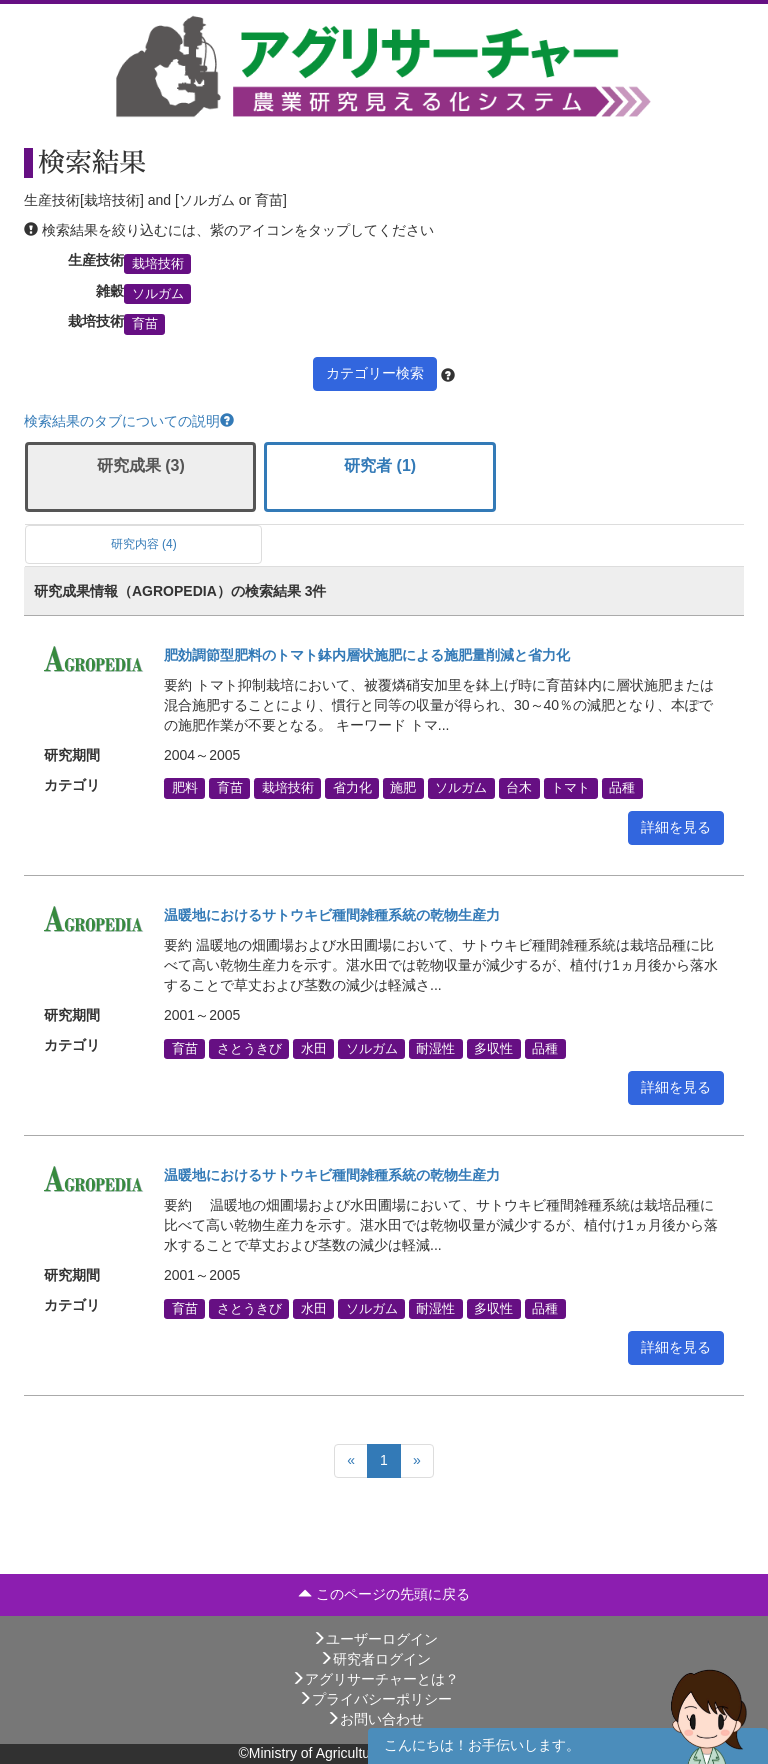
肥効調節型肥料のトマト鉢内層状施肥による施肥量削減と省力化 (367, 655)
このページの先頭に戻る (384, 1594)
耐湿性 (435, 1048)
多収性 (493, 1048)
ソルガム (158, 294)
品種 (622, 788)
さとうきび (249, 1048)
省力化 (352, 788)
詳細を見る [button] (676, 827)
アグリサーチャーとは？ (375, 1679)
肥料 (185, 788)
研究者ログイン (375, 1659)
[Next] (417, 1461)
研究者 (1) (380, 465)
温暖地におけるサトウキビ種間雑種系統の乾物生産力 (332, 915)
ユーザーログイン (375, 1639)
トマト (570, 788)
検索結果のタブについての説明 (129, 421)
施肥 (403, 788)
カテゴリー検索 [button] (375, 373)
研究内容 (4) (144, 544)
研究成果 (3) (141, 465)
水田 (314, 1048)
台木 (519, 788)
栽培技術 (158, 263)
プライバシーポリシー (375, 1699)
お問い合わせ (375, 1719)
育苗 (145, 324)
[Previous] (351, 1461)
